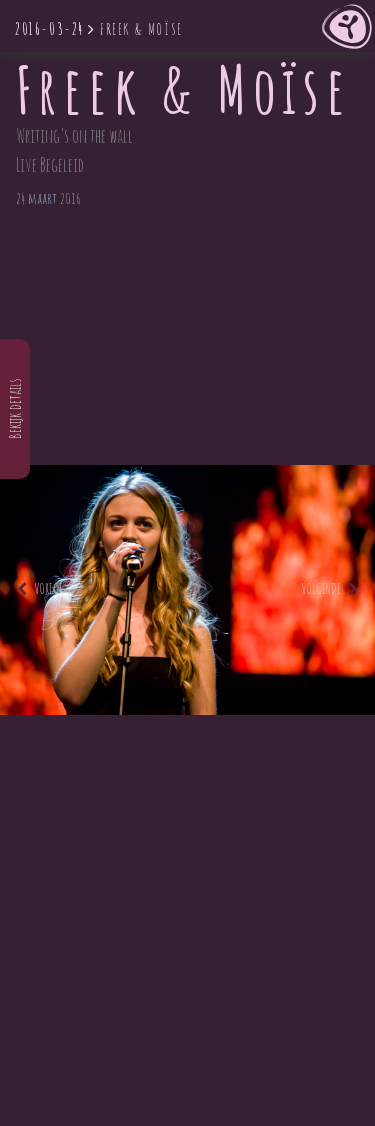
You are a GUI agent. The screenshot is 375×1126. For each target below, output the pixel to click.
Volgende (329, 588)
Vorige (40, 588)
